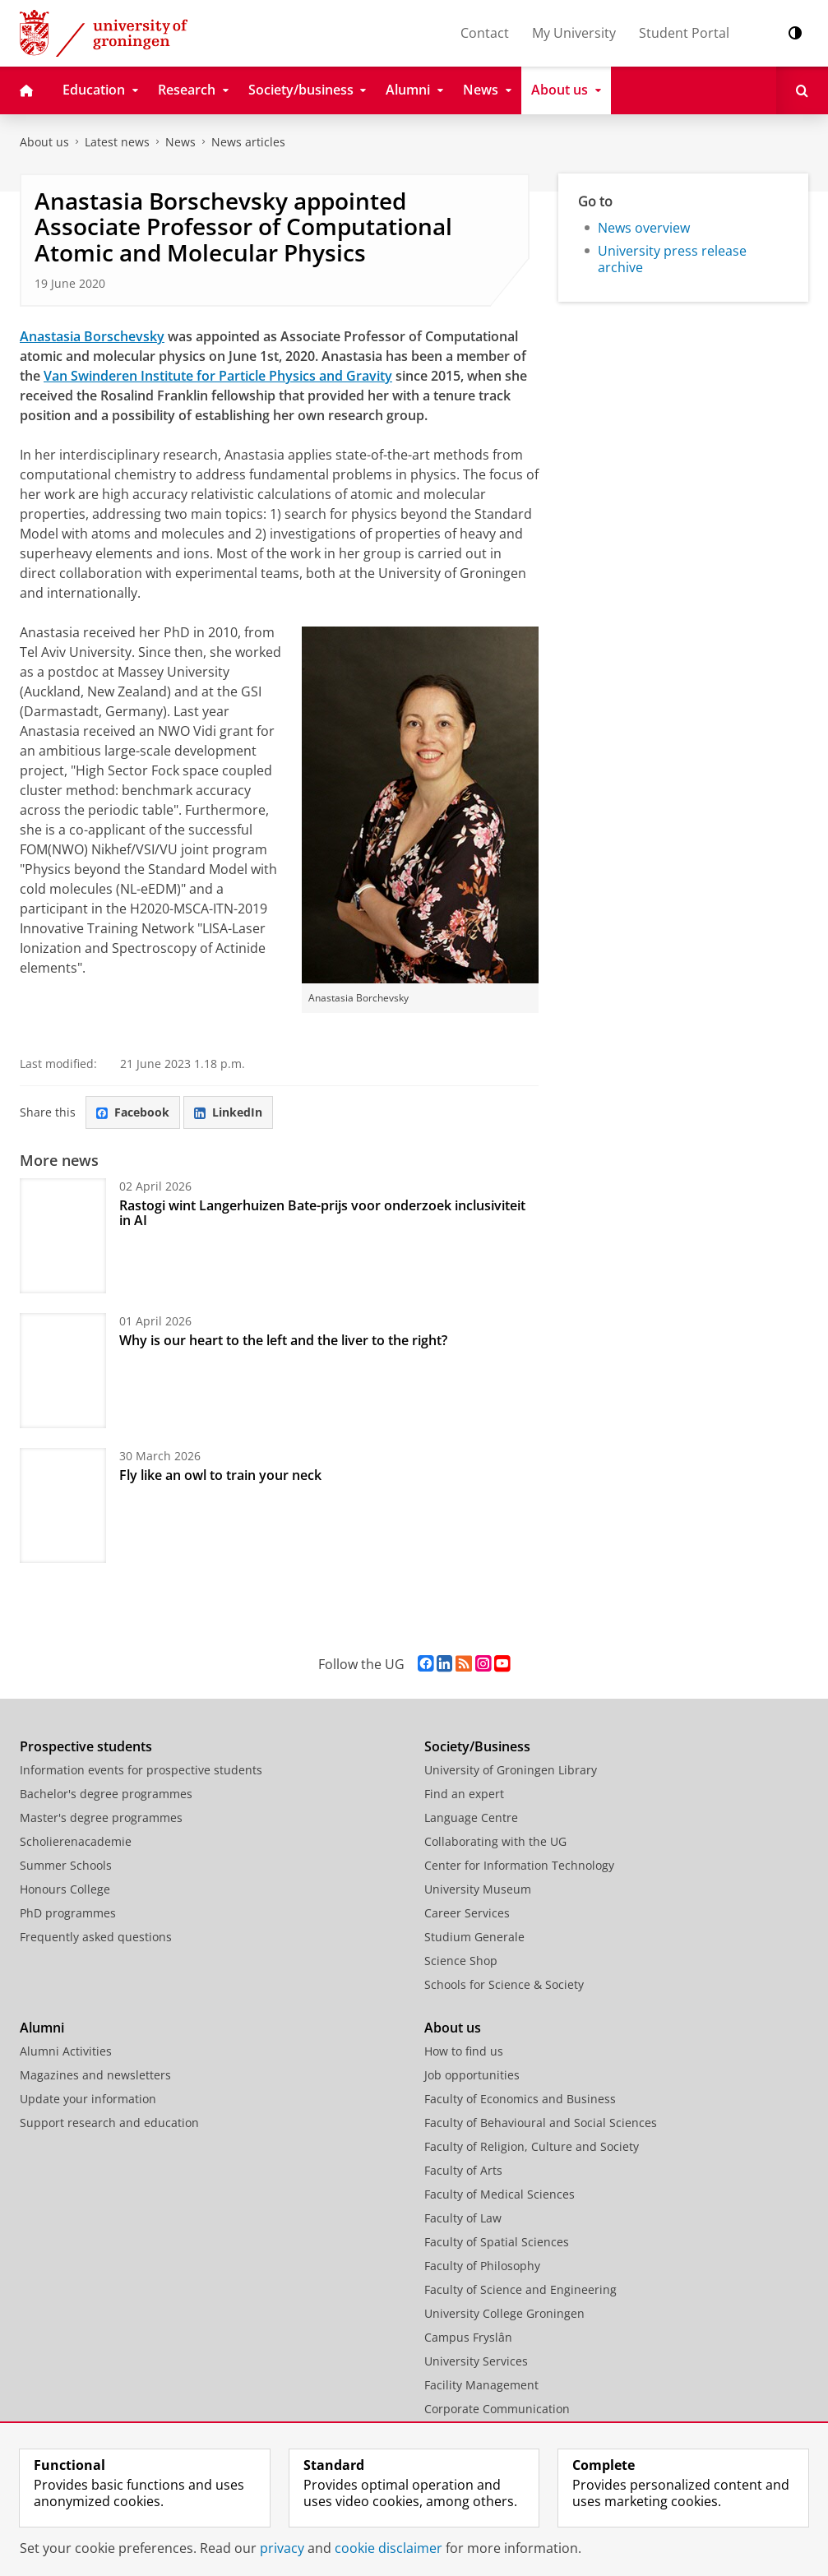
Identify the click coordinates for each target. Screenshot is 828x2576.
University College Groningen (504, 2313)
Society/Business (477, 1746)
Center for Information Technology (519, 1865)
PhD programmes (68, 1913)
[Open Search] (802, 90)
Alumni (42, 2027)
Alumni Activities (66, 2051)
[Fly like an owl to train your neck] (63, 1505)
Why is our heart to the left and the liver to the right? (283, 1340)
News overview (644, 228)
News (180, 142)
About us (44, 142)
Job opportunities (472, 2075)
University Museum (477, 1889)
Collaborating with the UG (495, 1841)
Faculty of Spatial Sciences (496, 2242)
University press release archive (672, 259)
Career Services (467, 1913)
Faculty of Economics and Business (520, 2099)
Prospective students (86, 1746)
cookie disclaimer (388, 2548)
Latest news (117, 142)
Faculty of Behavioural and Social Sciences (540, 2122)
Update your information (88, 2099)
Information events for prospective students (141, 1770)
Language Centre (471, 1817)
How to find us (463, 2051)
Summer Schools (66, 1865)
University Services (476, 2361)
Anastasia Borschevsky (92, 336)
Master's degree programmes (101, 1817)
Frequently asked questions (96, 1937)
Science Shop (460, 1960)
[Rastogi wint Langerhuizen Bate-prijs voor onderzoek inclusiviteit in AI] (63, 1235)
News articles (248, 142)
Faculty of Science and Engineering (520, 2289)
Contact (484, 33)
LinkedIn (228, 1112)
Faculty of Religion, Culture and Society (531, 2146)
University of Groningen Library (510, 1770)
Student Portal (684, 33)
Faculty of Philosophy (482, 2265)
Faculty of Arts (463, 2170)
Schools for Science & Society (504, 1984)
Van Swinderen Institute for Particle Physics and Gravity (218, 376)
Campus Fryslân (468, 2337)
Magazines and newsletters (95, 2075)
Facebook (132, 1112)
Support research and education (109, 2122)
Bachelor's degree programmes (106, 1793)
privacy (282, 2548)
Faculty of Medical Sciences (499, 2194)
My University (574, 33)
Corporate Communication (497, 2408)
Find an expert (464, 1793)
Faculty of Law (463, 2218)
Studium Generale (474, 1937)
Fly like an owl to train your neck (220, 1475)
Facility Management (481, 2385)
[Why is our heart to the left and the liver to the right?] (63, 1370)
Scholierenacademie (76, 1841)
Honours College (65, 1889)
